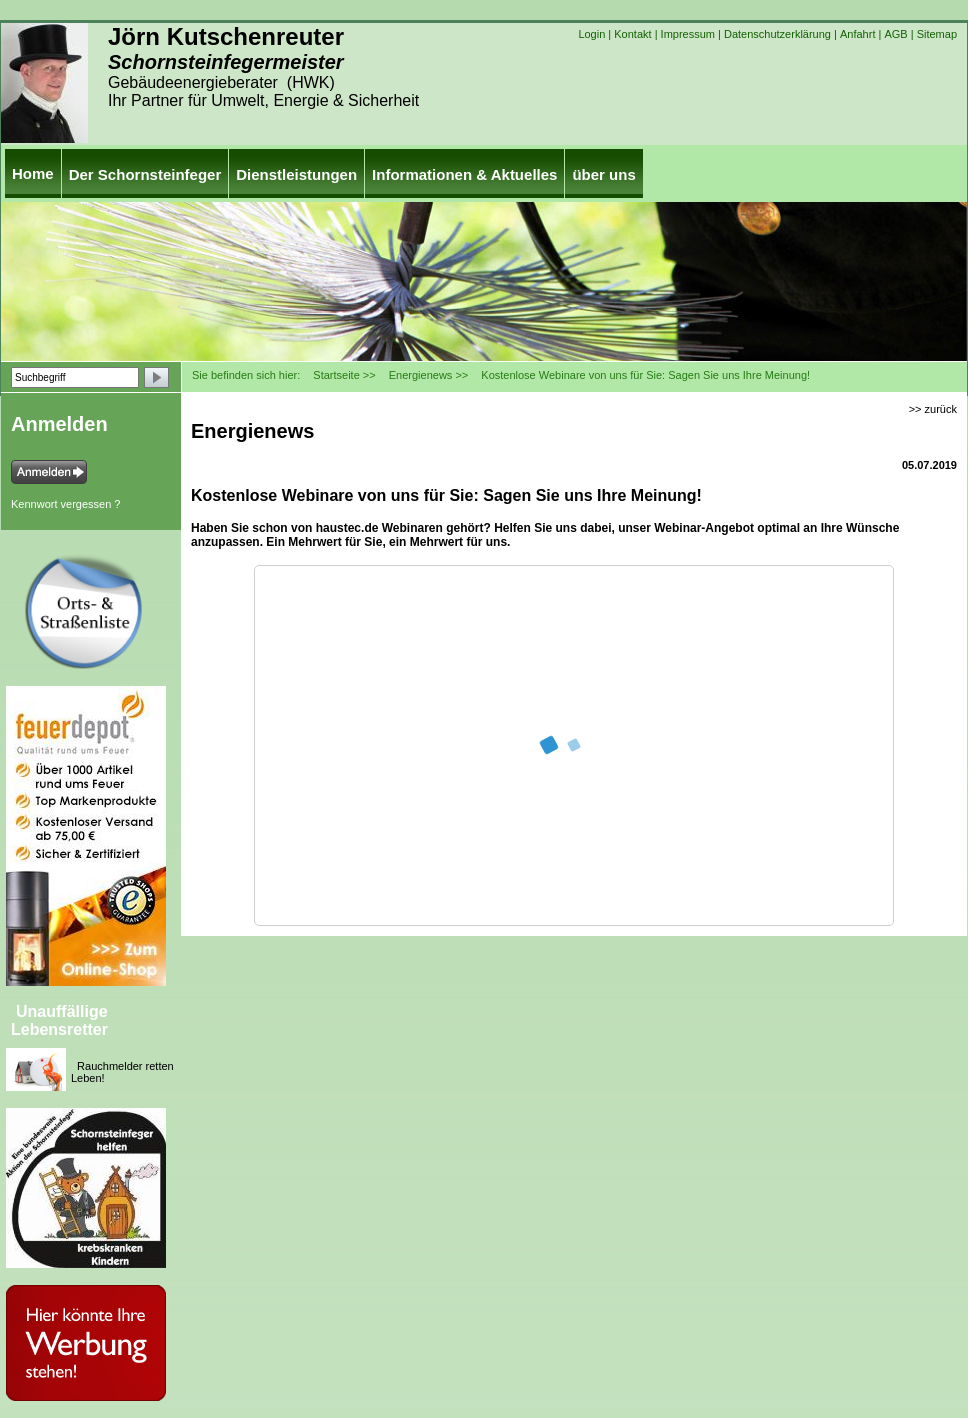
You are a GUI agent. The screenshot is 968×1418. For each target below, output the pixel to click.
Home (33, 173)
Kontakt (632, 34)
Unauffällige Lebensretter (59, 1020)
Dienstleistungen (296, 174)
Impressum (688, 34)
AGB (895, 34)
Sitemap (937, 34)
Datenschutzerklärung (777, 34)
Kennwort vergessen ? (65, 504)
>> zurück (933, 409)
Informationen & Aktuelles (464, 174)
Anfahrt (857, 34)
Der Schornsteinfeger (145, 174)
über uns (603, 174)
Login (591, 34)
